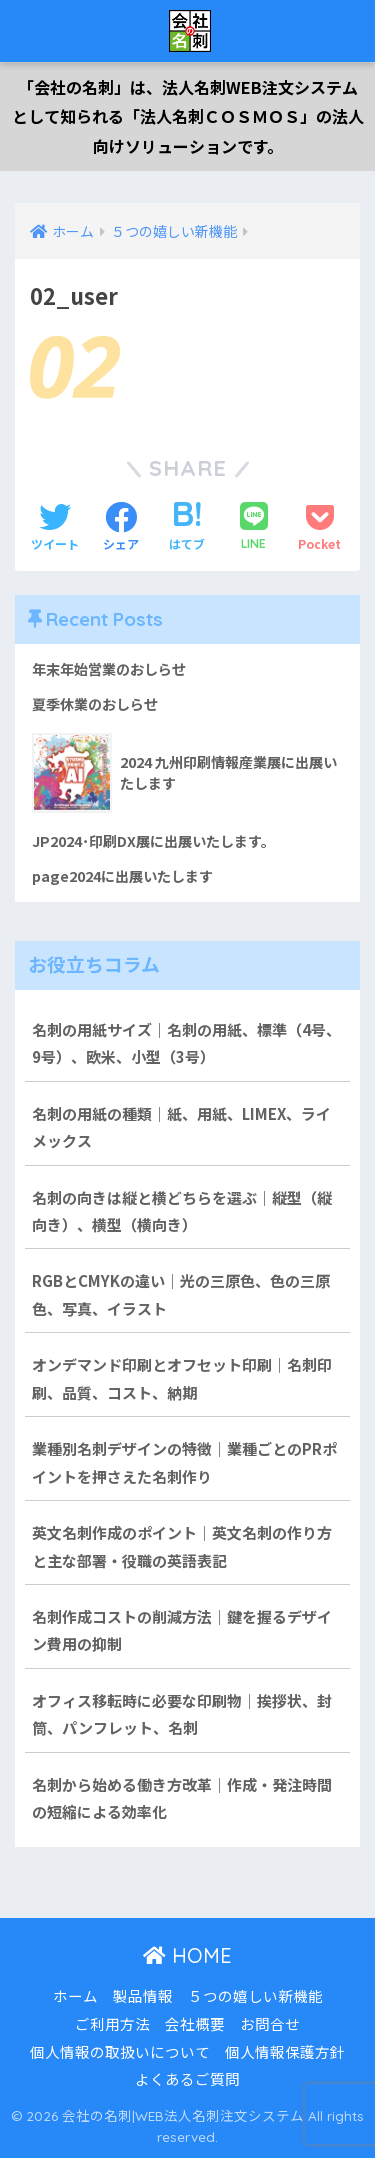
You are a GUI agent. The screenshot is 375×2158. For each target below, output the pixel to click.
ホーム (75, 1995)
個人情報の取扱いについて (120, 2051)
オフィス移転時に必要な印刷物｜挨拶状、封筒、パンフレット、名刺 (182, 1714)
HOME (187, 1955)
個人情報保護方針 (285, 2051)
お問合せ (270, 2023)
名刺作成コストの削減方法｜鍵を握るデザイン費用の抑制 (182, 1630)
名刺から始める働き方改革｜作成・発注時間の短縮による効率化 (182, 1798)
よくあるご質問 (187, 2078)
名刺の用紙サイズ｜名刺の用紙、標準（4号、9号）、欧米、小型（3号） (186, 1043)
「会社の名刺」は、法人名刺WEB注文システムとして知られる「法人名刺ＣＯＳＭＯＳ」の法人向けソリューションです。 (188, 116)
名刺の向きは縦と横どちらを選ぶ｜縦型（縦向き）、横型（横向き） (182, 1211)
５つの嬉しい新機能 (255, 1995)
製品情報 (143, 1995)
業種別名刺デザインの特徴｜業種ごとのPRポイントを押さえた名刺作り (184, 1462)
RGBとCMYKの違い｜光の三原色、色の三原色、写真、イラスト (181, 1294)
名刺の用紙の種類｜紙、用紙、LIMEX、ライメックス (181, 1127)
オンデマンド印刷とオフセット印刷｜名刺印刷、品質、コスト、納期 (182, 1378)
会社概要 (195, 2023)
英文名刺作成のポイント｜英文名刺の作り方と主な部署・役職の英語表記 (182, 1546)
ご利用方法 (112, 2023)
